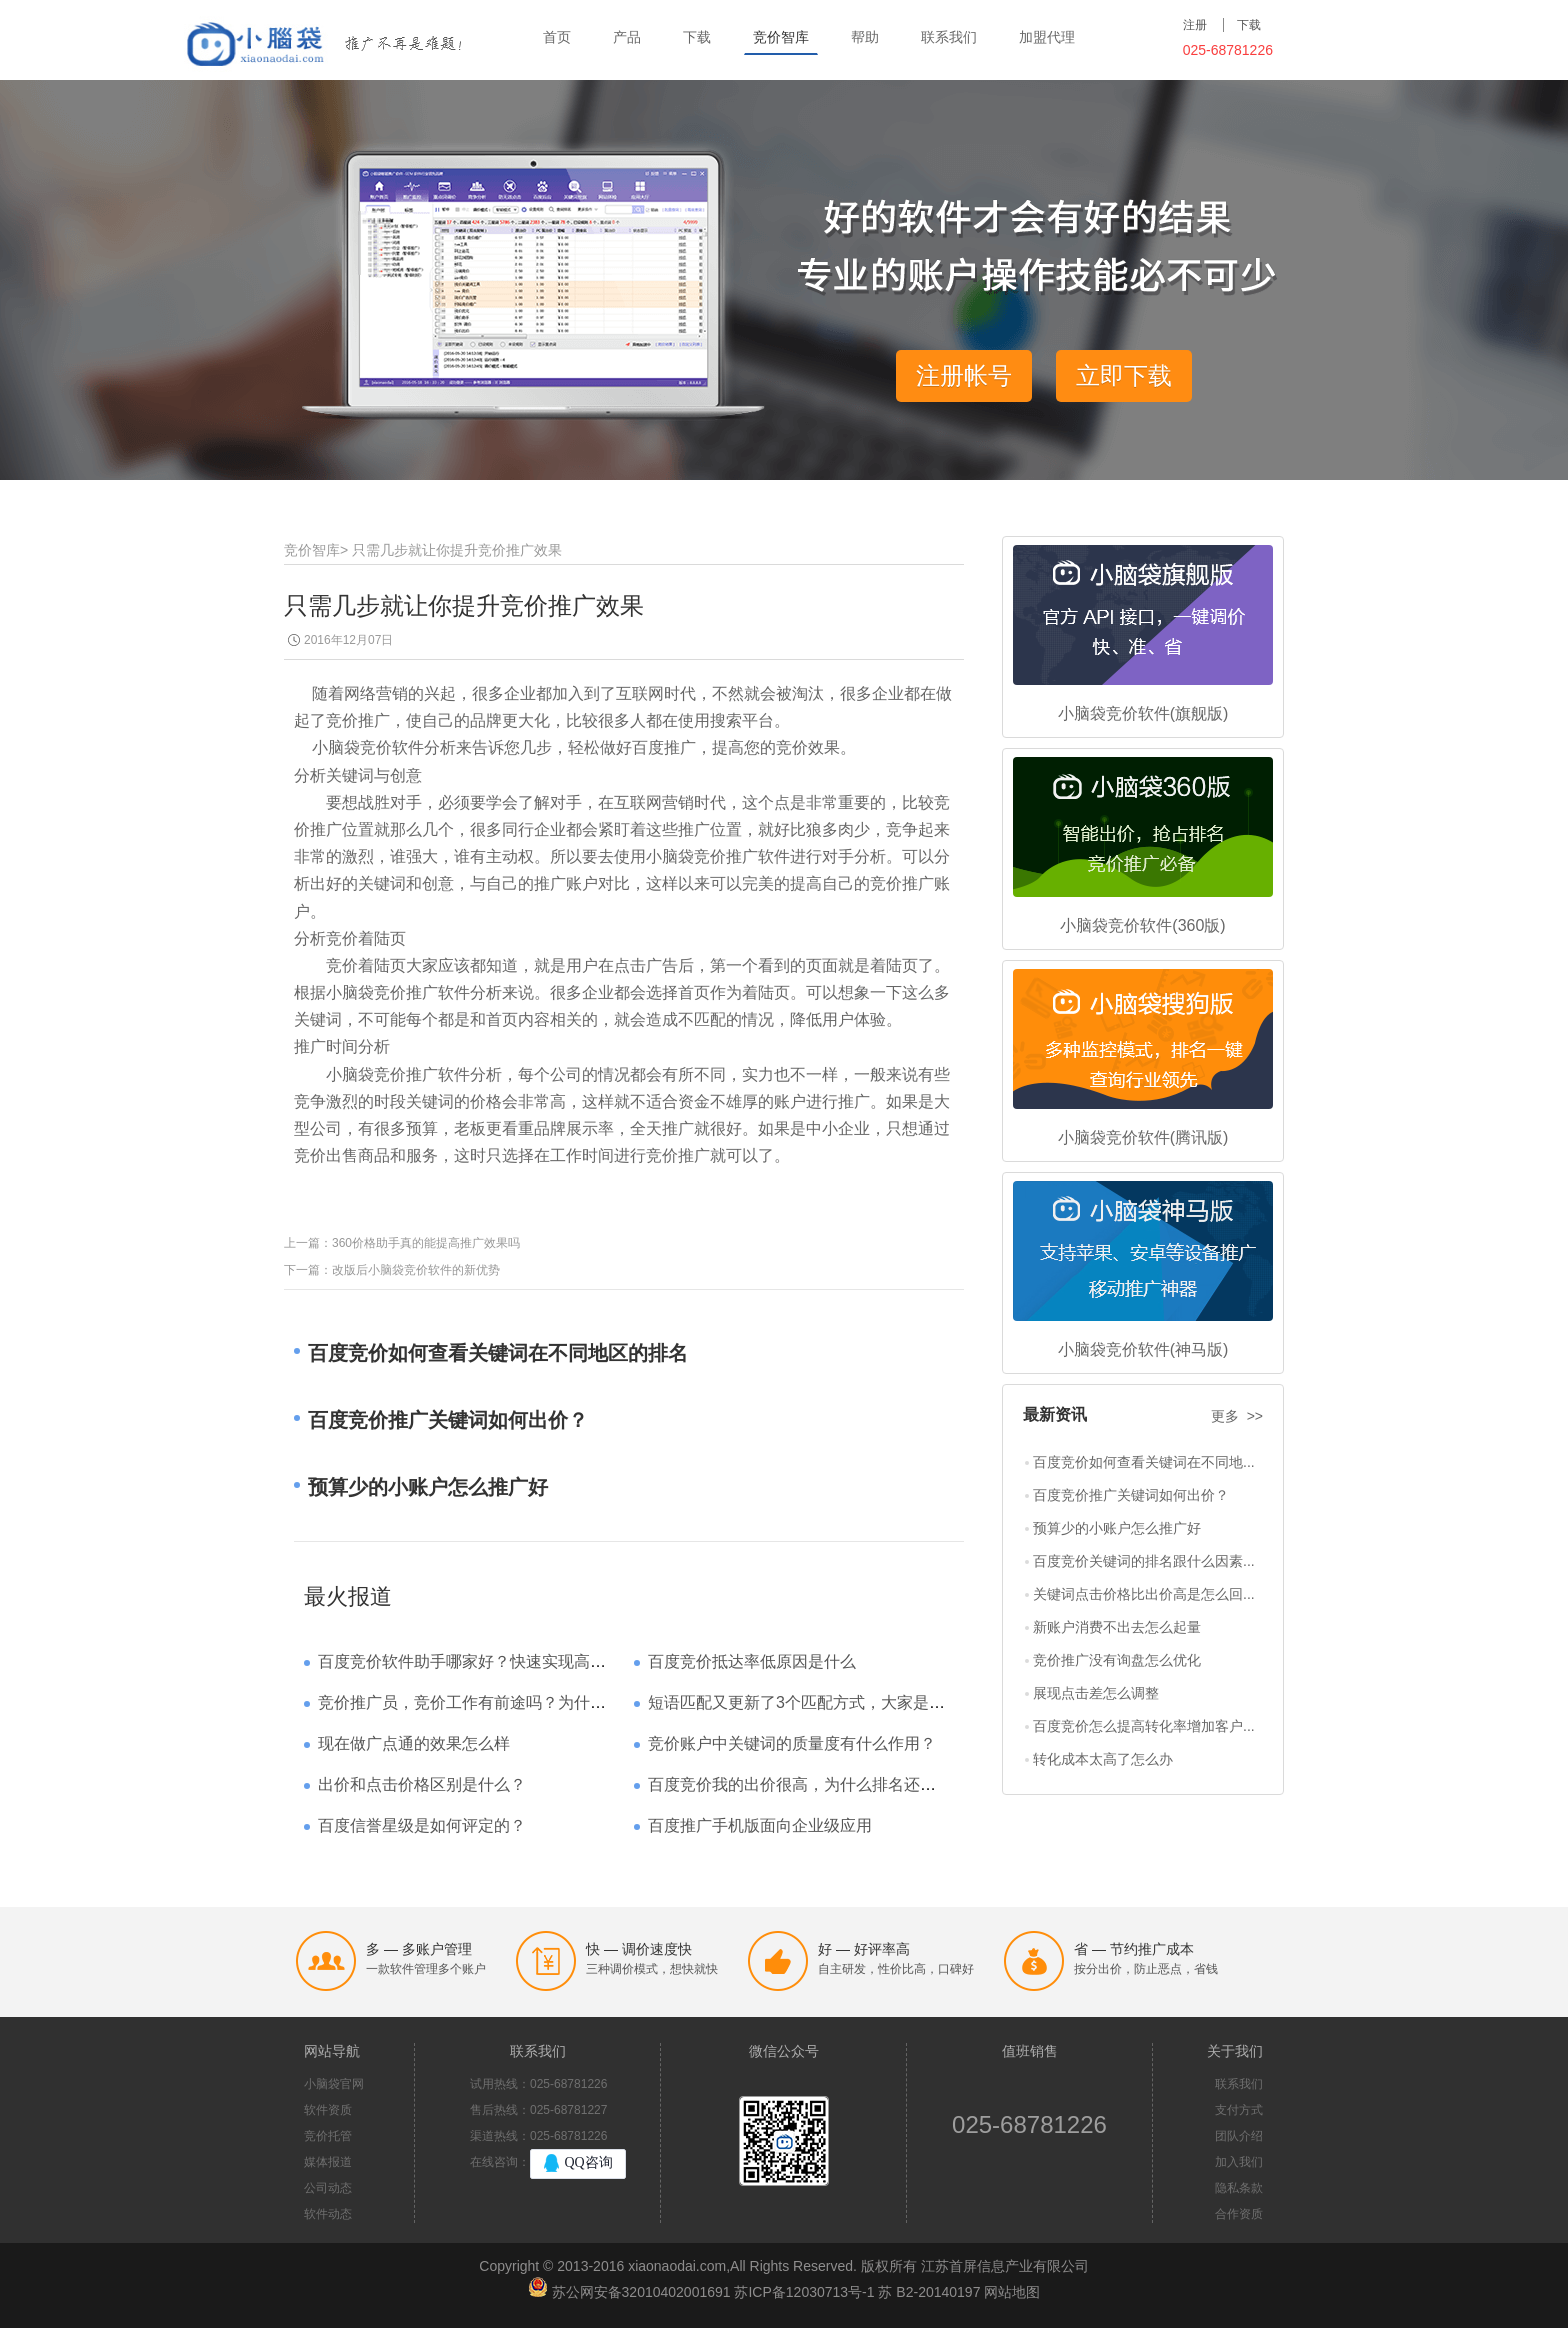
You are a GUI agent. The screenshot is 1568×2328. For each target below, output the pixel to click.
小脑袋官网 (334, 2084)
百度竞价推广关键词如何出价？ (1131, 1495)
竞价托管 (328, 2136)
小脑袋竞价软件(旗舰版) (1143, 713)
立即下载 (1124, 375)
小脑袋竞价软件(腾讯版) (1143, 1137)
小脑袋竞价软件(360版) (1142, 925)
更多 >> (1237, 1416)
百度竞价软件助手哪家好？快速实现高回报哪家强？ (502, 1661)
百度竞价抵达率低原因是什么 (752, 1661)
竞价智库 (781, 37)
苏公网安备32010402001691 (641, 2292)
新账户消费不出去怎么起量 (1117, 1627)
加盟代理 (1047, 37)
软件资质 (328, 2110)
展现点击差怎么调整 (1096, 1693)
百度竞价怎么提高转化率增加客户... (1144, 1726)
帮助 (865, 37)
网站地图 (1012, 2292)
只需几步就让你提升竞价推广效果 (457, 550)
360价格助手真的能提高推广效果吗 (426, 1243)
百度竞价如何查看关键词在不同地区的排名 (498, 1353)
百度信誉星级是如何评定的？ (422, 1825)
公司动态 (328, 2188)
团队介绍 (1239, 2136)
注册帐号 (964, 375)
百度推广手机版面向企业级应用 (760, 1825)
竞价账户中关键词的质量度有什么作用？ (792, 1743)
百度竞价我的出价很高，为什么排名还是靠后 (808, 1784)
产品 (627, 37)
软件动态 (328, 2214)
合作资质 (1239, 2214)
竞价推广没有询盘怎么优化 (1117, 1660)
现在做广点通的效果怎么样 (414, 1743)
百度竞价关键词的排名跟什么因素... (1144, 1561)
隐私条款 (1239, 2188)
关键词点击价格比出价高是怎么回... (1144, 1594)
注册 (1195, 25)
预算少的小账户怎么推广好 (1117, 1528)
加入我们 (1239, 2162)
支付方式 (1239, 2110)
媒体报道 (328, 2162)
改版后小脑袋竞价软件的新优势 (416, 1270)
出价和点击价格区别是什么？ (422, 1784)
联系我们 (949, 37)
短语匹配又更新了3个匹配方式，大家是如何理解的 (828, 1702)
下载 (697, 37)
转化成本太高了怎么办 (1103, 1759)
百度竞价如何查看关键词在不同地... (1144, 1462)
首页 (557, 37)
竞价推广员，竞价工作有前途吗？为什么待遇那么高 (502, 1702)
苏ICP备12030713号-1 (804, 2292)
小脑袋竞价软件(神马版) (1143, 1349)
